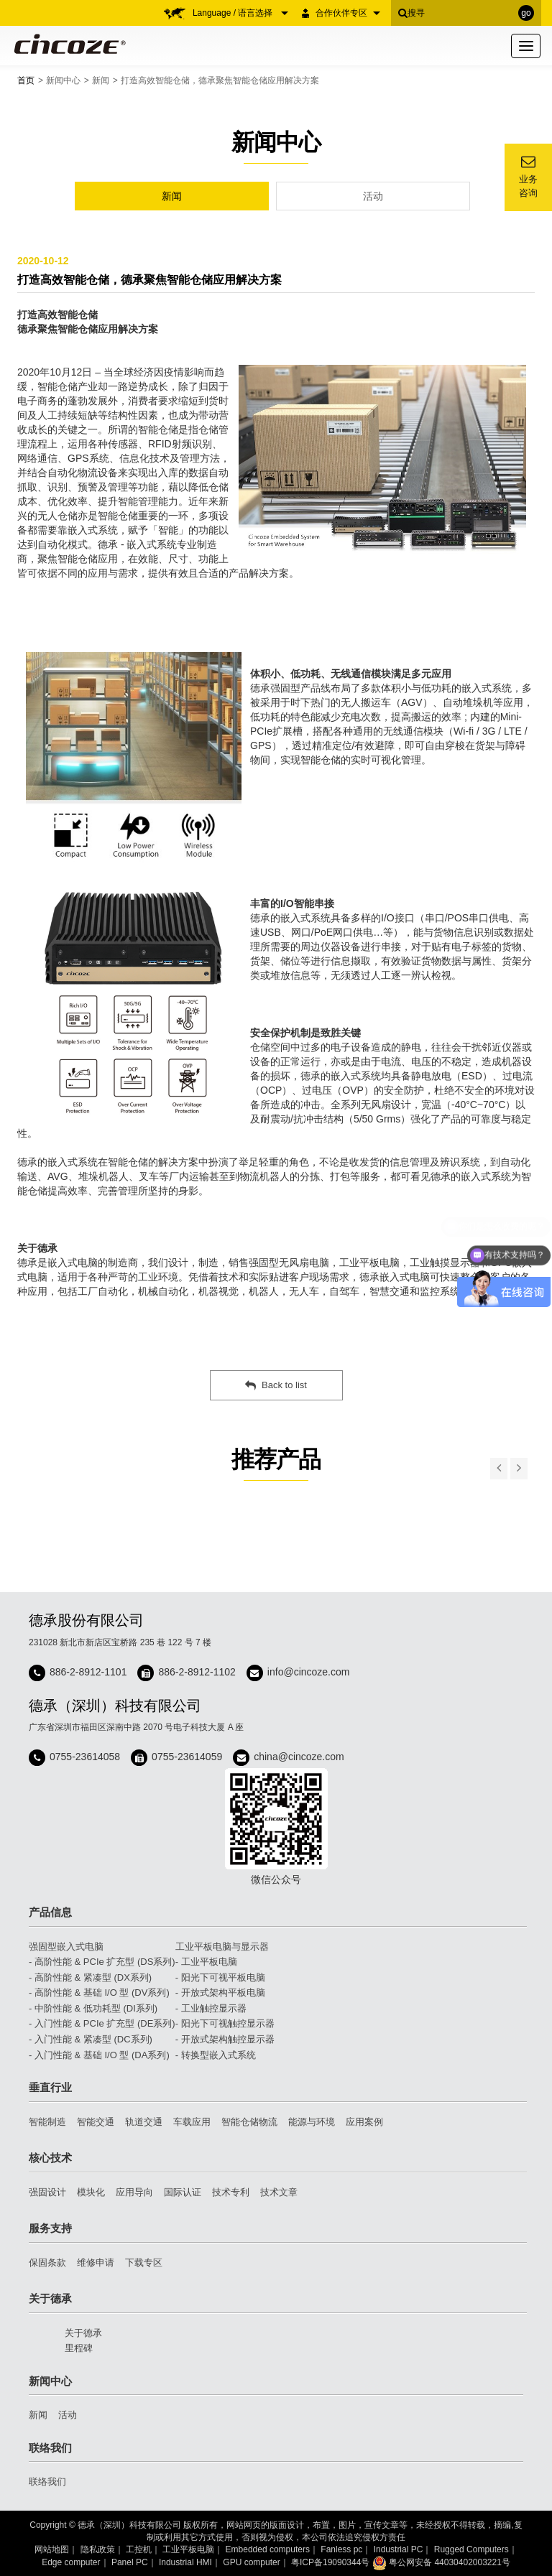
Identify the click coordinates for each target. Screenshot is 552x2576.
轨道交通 (143, 2121)
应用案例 (364, 2121)
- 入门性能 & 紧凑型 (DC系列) (90, 2039)
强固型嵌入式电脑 (66, 1946)
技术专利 (230, 2192)
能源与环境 (311, 2121)
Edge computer (71, 2562)
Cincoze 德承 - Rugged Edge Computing (67, 43)
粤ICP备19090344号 (330, 2562)
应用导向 (134, 2192)
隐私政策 (97, 2549)
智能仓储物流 (249, 2121)
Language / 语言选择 (240, 13)
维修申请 (95, 2262)
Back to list (276, 1385)
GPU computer (251, 2562)
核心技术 (50, 2158)
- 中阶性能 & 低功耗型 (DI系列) (93, 2008)
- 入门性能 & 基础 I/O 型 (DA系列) (99, 2055)
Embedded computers (268, 2549)
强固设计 (47, 2192)
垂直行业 (50, 2087)
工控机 (139, 2549)
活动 (373, 196)
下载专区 (143, 2262)
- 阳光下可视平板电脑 (220, 1977)
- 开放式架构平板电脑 (220, 1992)
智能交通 (95, 2121)
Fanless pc (341, 2549)
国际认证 (182, 2192)
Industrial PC (398, 2549)
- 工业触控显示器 (211, 2008)
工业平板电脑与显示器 (222, 1946)
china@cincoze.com (299, 1756)
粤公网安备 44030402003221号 (441, 2562)
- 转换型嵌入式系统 (215, 2055)
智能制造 (47, 2121)
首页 (25, 80)
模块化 (91, 2192)
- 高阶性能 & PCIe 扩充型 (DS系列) (102, 1961)
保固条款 (47, 2262)
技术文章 (279, 2192)
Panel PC (129, 2562)
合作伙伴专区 (348, 13)
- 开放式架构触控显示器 (225, 2039)
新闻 (100, 80)
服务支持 (50, 2228)
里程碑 (79, 2348)
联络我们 (50, 2448)
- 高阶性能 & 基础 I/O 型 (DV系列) (99, 1992)
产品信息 (50, 1912)
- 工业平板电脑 (206, 1961)
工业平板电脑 (188, 2549)
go (525, 13)
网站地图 (51, 2549)
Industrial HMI (185, 2562)
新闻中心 (63, 80)
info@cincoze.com (308, 1672)
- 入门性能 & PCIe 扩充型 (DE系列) (102, 2023)
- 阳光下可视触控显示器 (225, 2023)
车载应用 (192, 2121)
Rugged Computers (471, 2549)
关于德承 (50, 2298)
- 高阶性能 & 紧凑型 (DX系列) (90, 1977)
